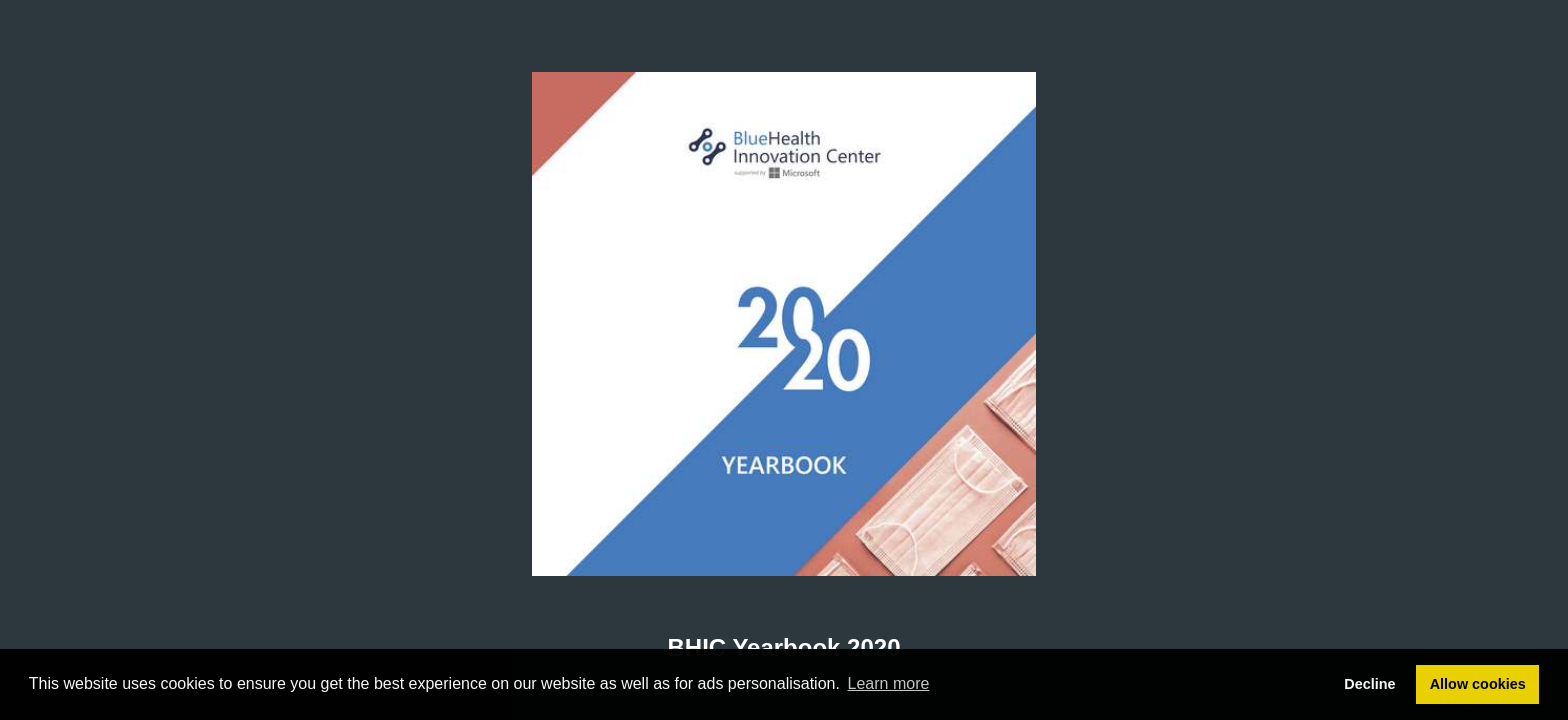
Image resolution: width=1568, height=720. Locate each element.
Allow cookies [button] (1478, 684)
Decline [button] (1369, 684)
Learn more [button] (889, 683)
